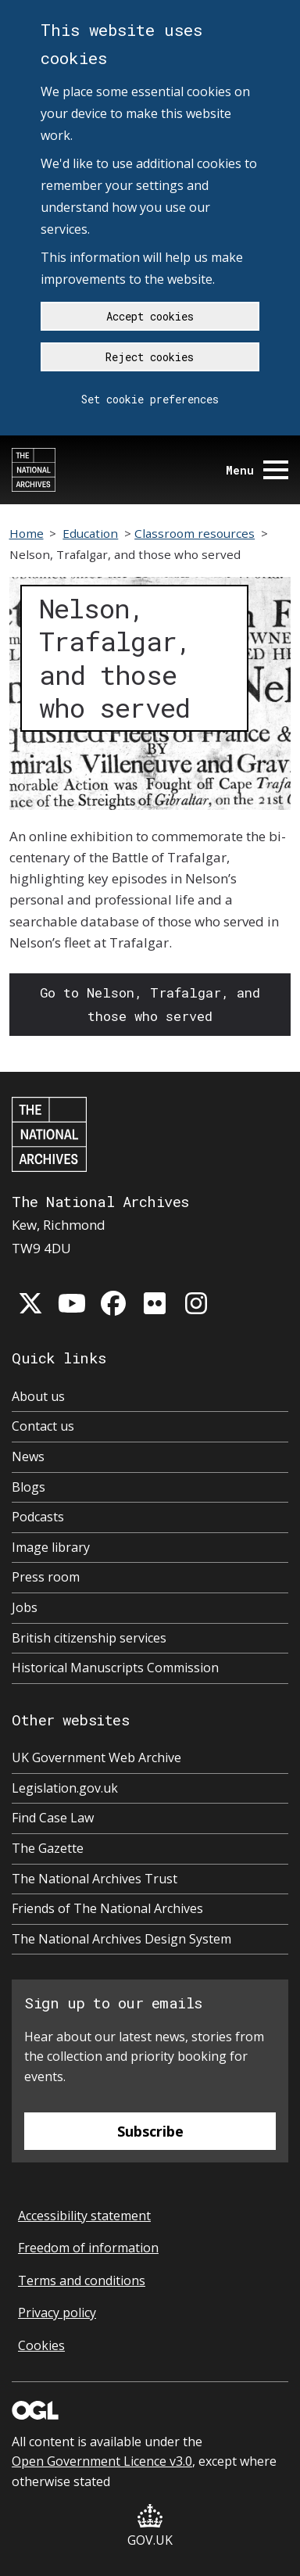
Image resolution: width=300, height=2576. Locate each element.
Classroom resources (194, 533)
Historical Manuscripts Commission (115, 1667)
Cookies (41, 2345)
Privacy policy (57, 2312)
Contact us (43, 1426)
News (28, 1456)
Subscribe (150, 2131)
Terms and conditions (81, 2280)
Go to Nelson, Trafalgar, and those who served (150, 1004)
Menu (257, 470)
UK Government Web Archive (96, 1757)
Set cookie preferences (150, 399)
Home (26, 533)
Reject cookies (149, 356)
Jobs (25, 1607)
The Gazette (48, 1848)
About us (38, 1396)
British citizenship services (89, 1637)
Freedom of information (88, 2247)
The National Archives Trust (94, 1878)
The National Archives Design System (121, 1938)
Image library (51, 1547)
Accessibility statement (84, 2215)
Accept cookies (150, 316)
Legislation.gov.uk (65, 1788)
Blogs (28, 1487)
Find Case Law (53, 1817)
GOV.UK (150, 2526)
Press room (46, 1576)
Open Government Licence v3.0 (102, 2461)
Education (90, 533)
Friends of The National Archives (107, 1908)
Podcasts (38, 1516)
